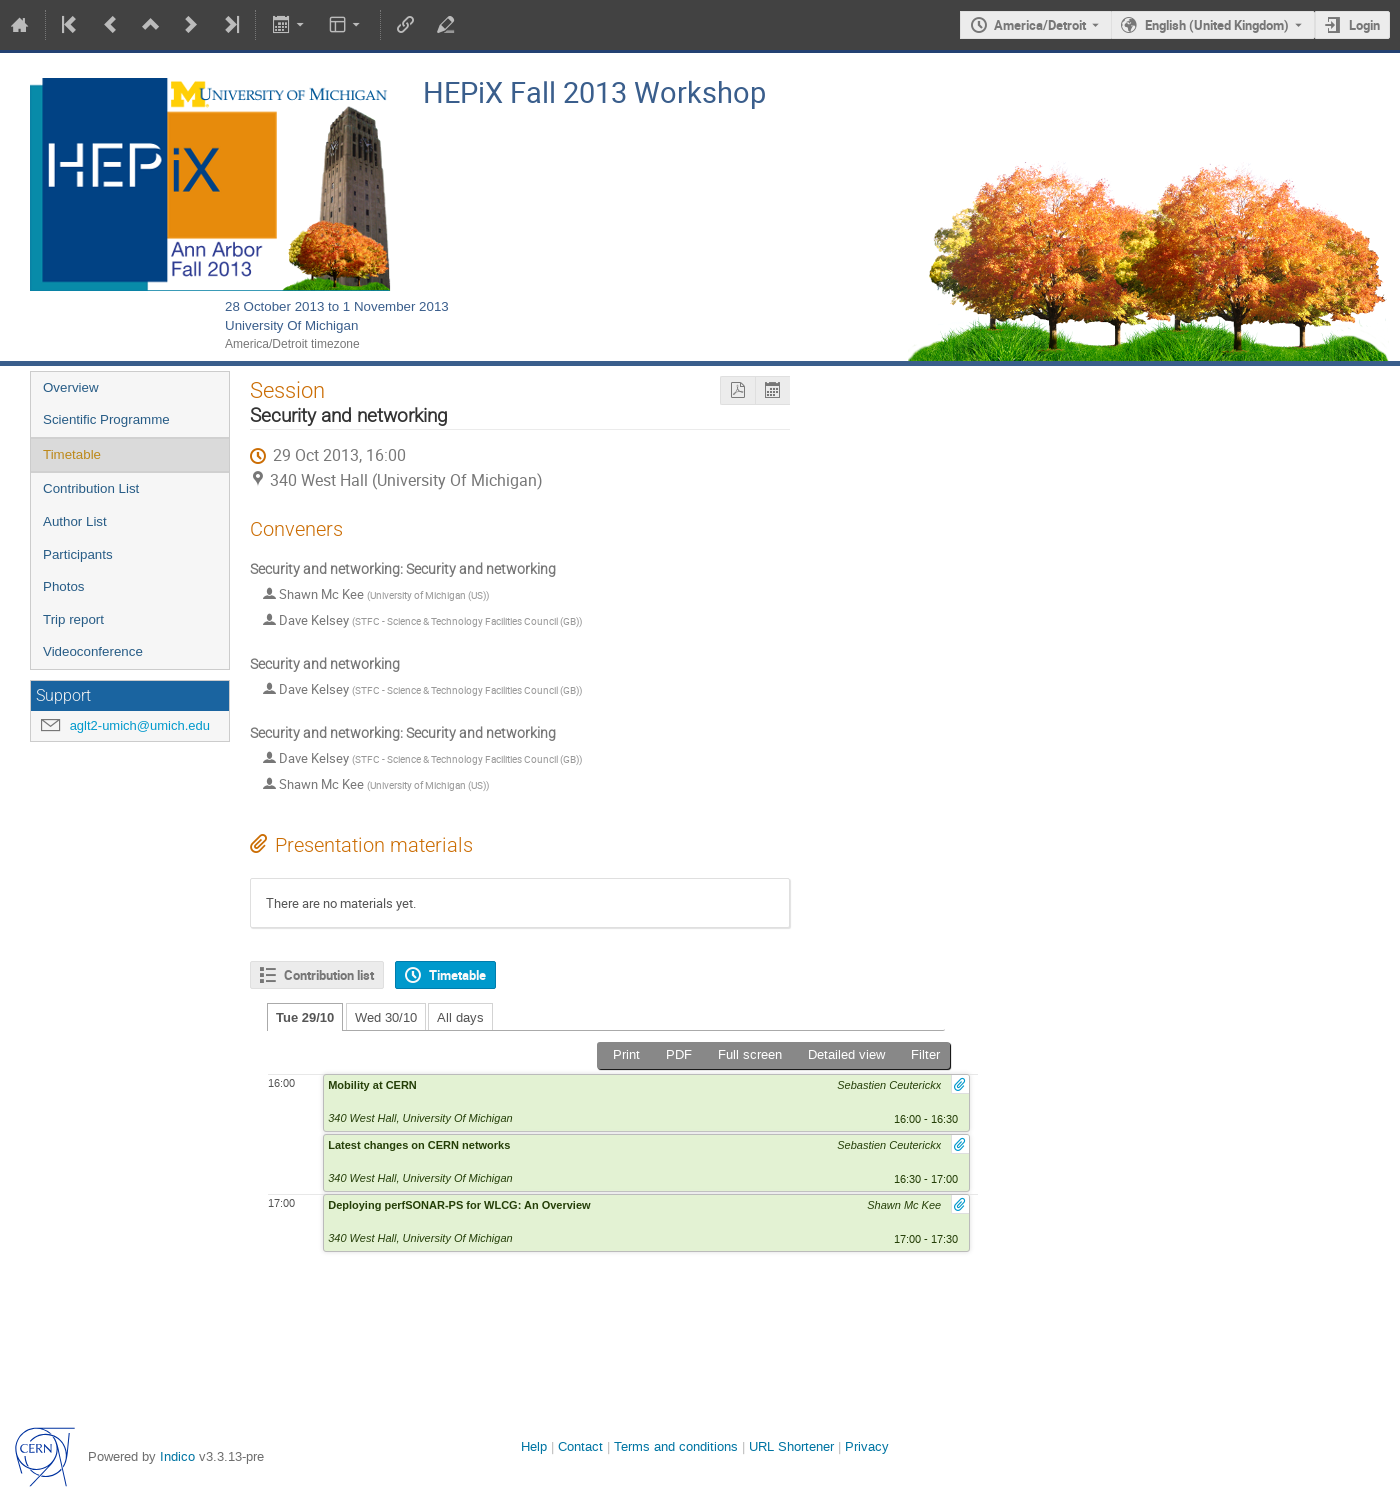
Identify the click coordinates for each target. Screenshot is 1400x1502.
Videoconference (93, 651)
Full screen (750, 1054)
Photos (64, 586)
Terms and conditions (676, 1446)
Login (1364, 25)
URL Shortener (791, 1446)
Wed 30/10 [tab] (386, 1017)
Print (626, 1054)
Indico (177, 1456)
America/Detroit (1040, 25)
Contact (580, 1446)
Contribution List (91, 488)
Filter (925, 1054)
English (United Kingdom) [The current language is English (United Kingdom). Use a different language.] (1217, 25)
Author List (75, 521)
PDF (679, 1054)
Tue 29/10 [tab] (305, 1017)
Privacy (867, 1446)
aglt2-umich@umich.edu (140, 725)
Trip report (73, 619)
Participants (78, 554)
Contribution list (329, 975)
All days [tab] (460, 1017)
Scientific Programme (106, 419)
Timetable (72, 454)
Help (534, 1446)
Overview (71, 387)
